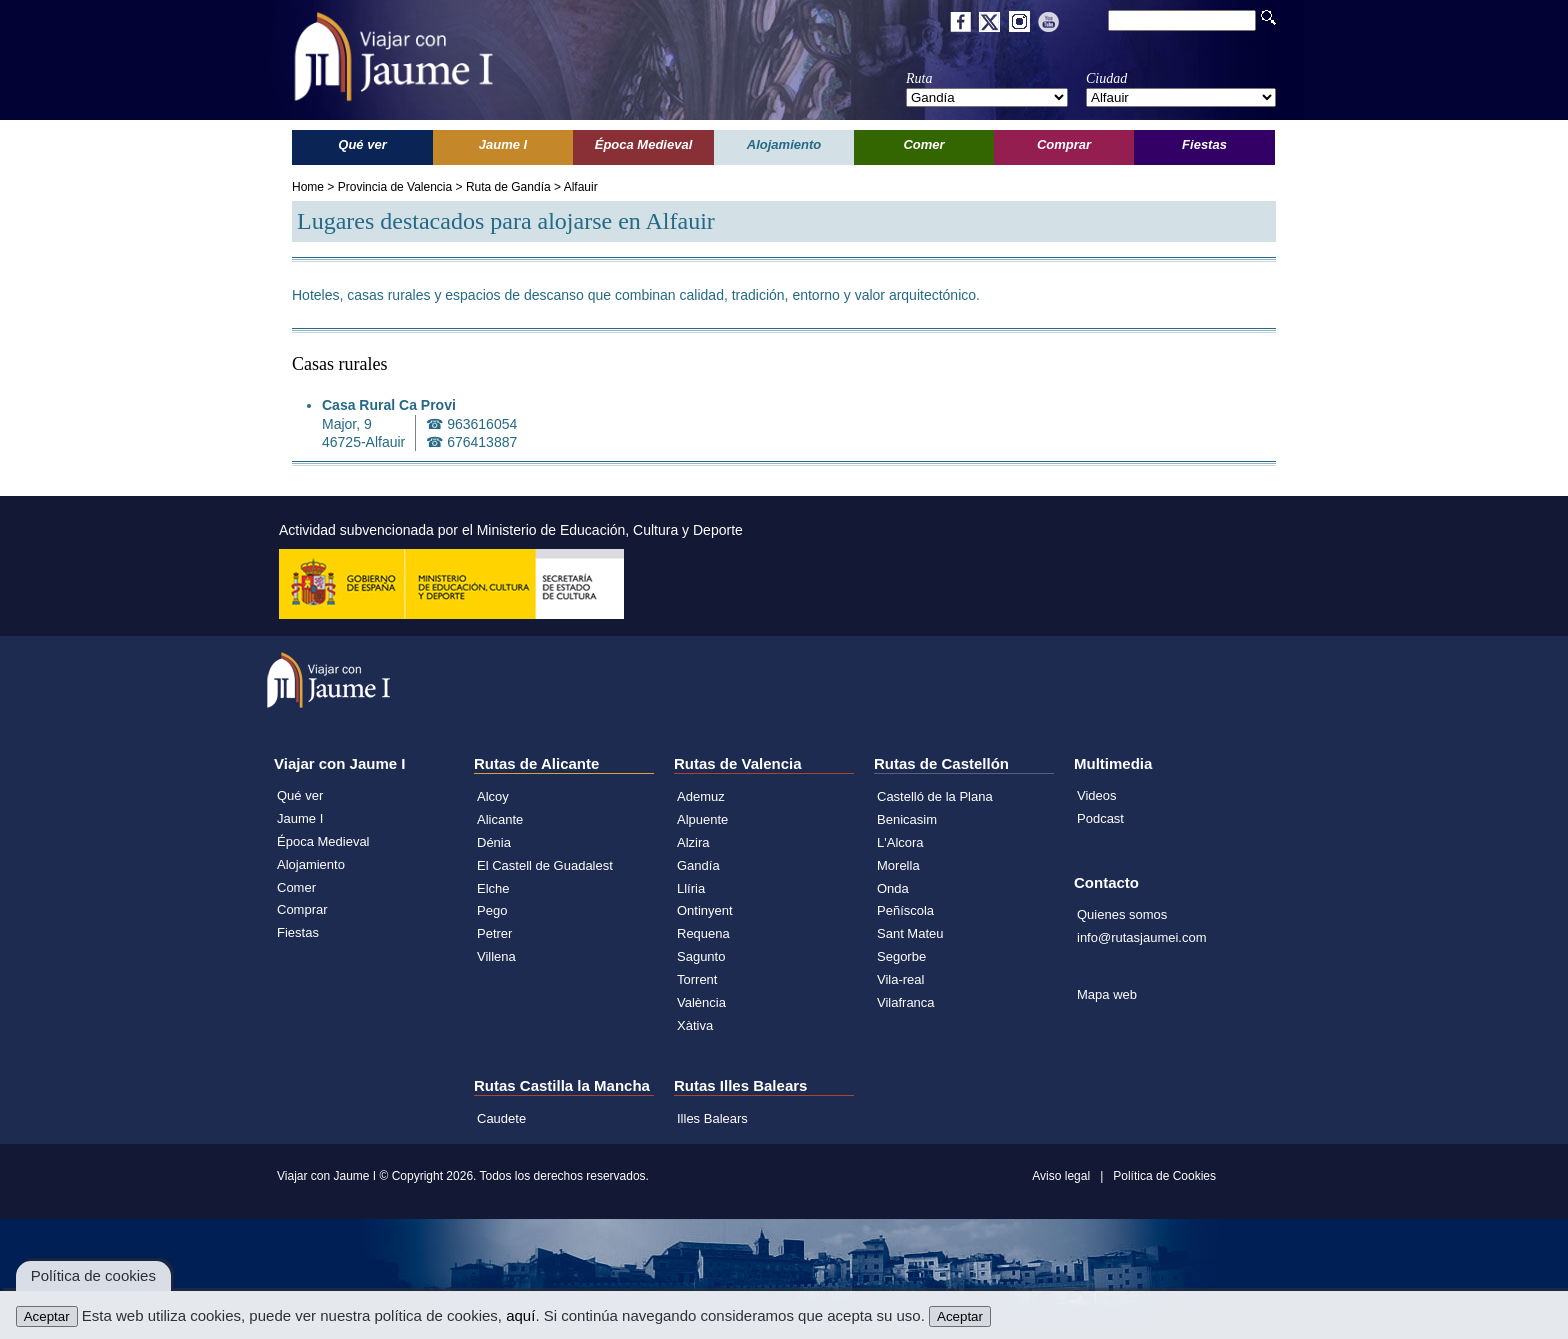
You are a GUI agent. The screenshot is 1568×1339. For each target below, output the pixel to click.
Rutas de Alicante (536, 763)
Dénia (494, 842)
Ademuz (701, 796)
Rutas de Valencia (738, 763)
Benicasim (907, 819)
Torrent (697, 979)
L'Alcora (900, 842)
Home (308, 187)
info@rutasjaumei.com (1142, 937)
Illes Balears (712, 1118)
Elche (493, 888)
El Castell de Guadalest (545, 865)
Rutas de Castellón (941, 763)
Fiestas (298, 932)
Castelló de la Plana (935, 796)
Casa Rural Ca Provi (389, 405)
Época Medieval (323, 841)
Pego (492, 910)
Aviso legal (1061, 1176)
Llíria (691, 888)
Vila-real (900, 979)
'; (987, 97)
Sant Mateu (910, 933)
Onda (893, 888)
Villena (496, 956)
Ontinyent (705, 910)
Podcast (1100, 818)
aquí (520, 1315)
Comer (296, 887)
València (701, 1002)
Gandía (698, 865)
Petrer (494, 933)
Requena (703, 933)
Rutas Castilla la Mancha (562, 1085)
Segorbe (901, 956)
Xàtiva (695, 1025)
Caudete (501, 1118)
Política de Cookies (1164, 1176)
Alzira (693, 842)
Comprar (302, 909)
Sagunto (701, 956)
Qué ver (300, 795)
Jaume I (300, 818)
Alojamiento (311, 864)
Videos (1097, 795)
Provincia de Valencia (395, 187)
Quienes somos (1122, 914)
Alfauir (581, 187)
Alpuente (702, 819)
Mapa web (1107, 994)
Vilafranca (906, 1002)
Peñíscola (905, 910)
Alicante (500, 819)
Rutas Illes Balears (740, 1085)
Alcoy (493, 796)
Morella (898, 865)
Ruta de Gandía (508, 187)
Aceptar (47, 1316)
